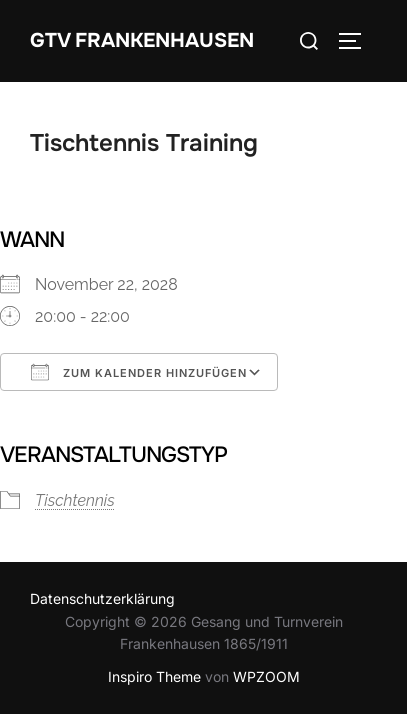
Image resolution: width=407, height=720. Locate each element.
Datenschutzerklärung (102, 598)
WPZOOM (266, 676)
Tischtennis (75, 500)
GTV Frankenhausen (142, 40)
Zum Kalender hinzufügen (139, 372)
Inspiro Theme (154, 676)
